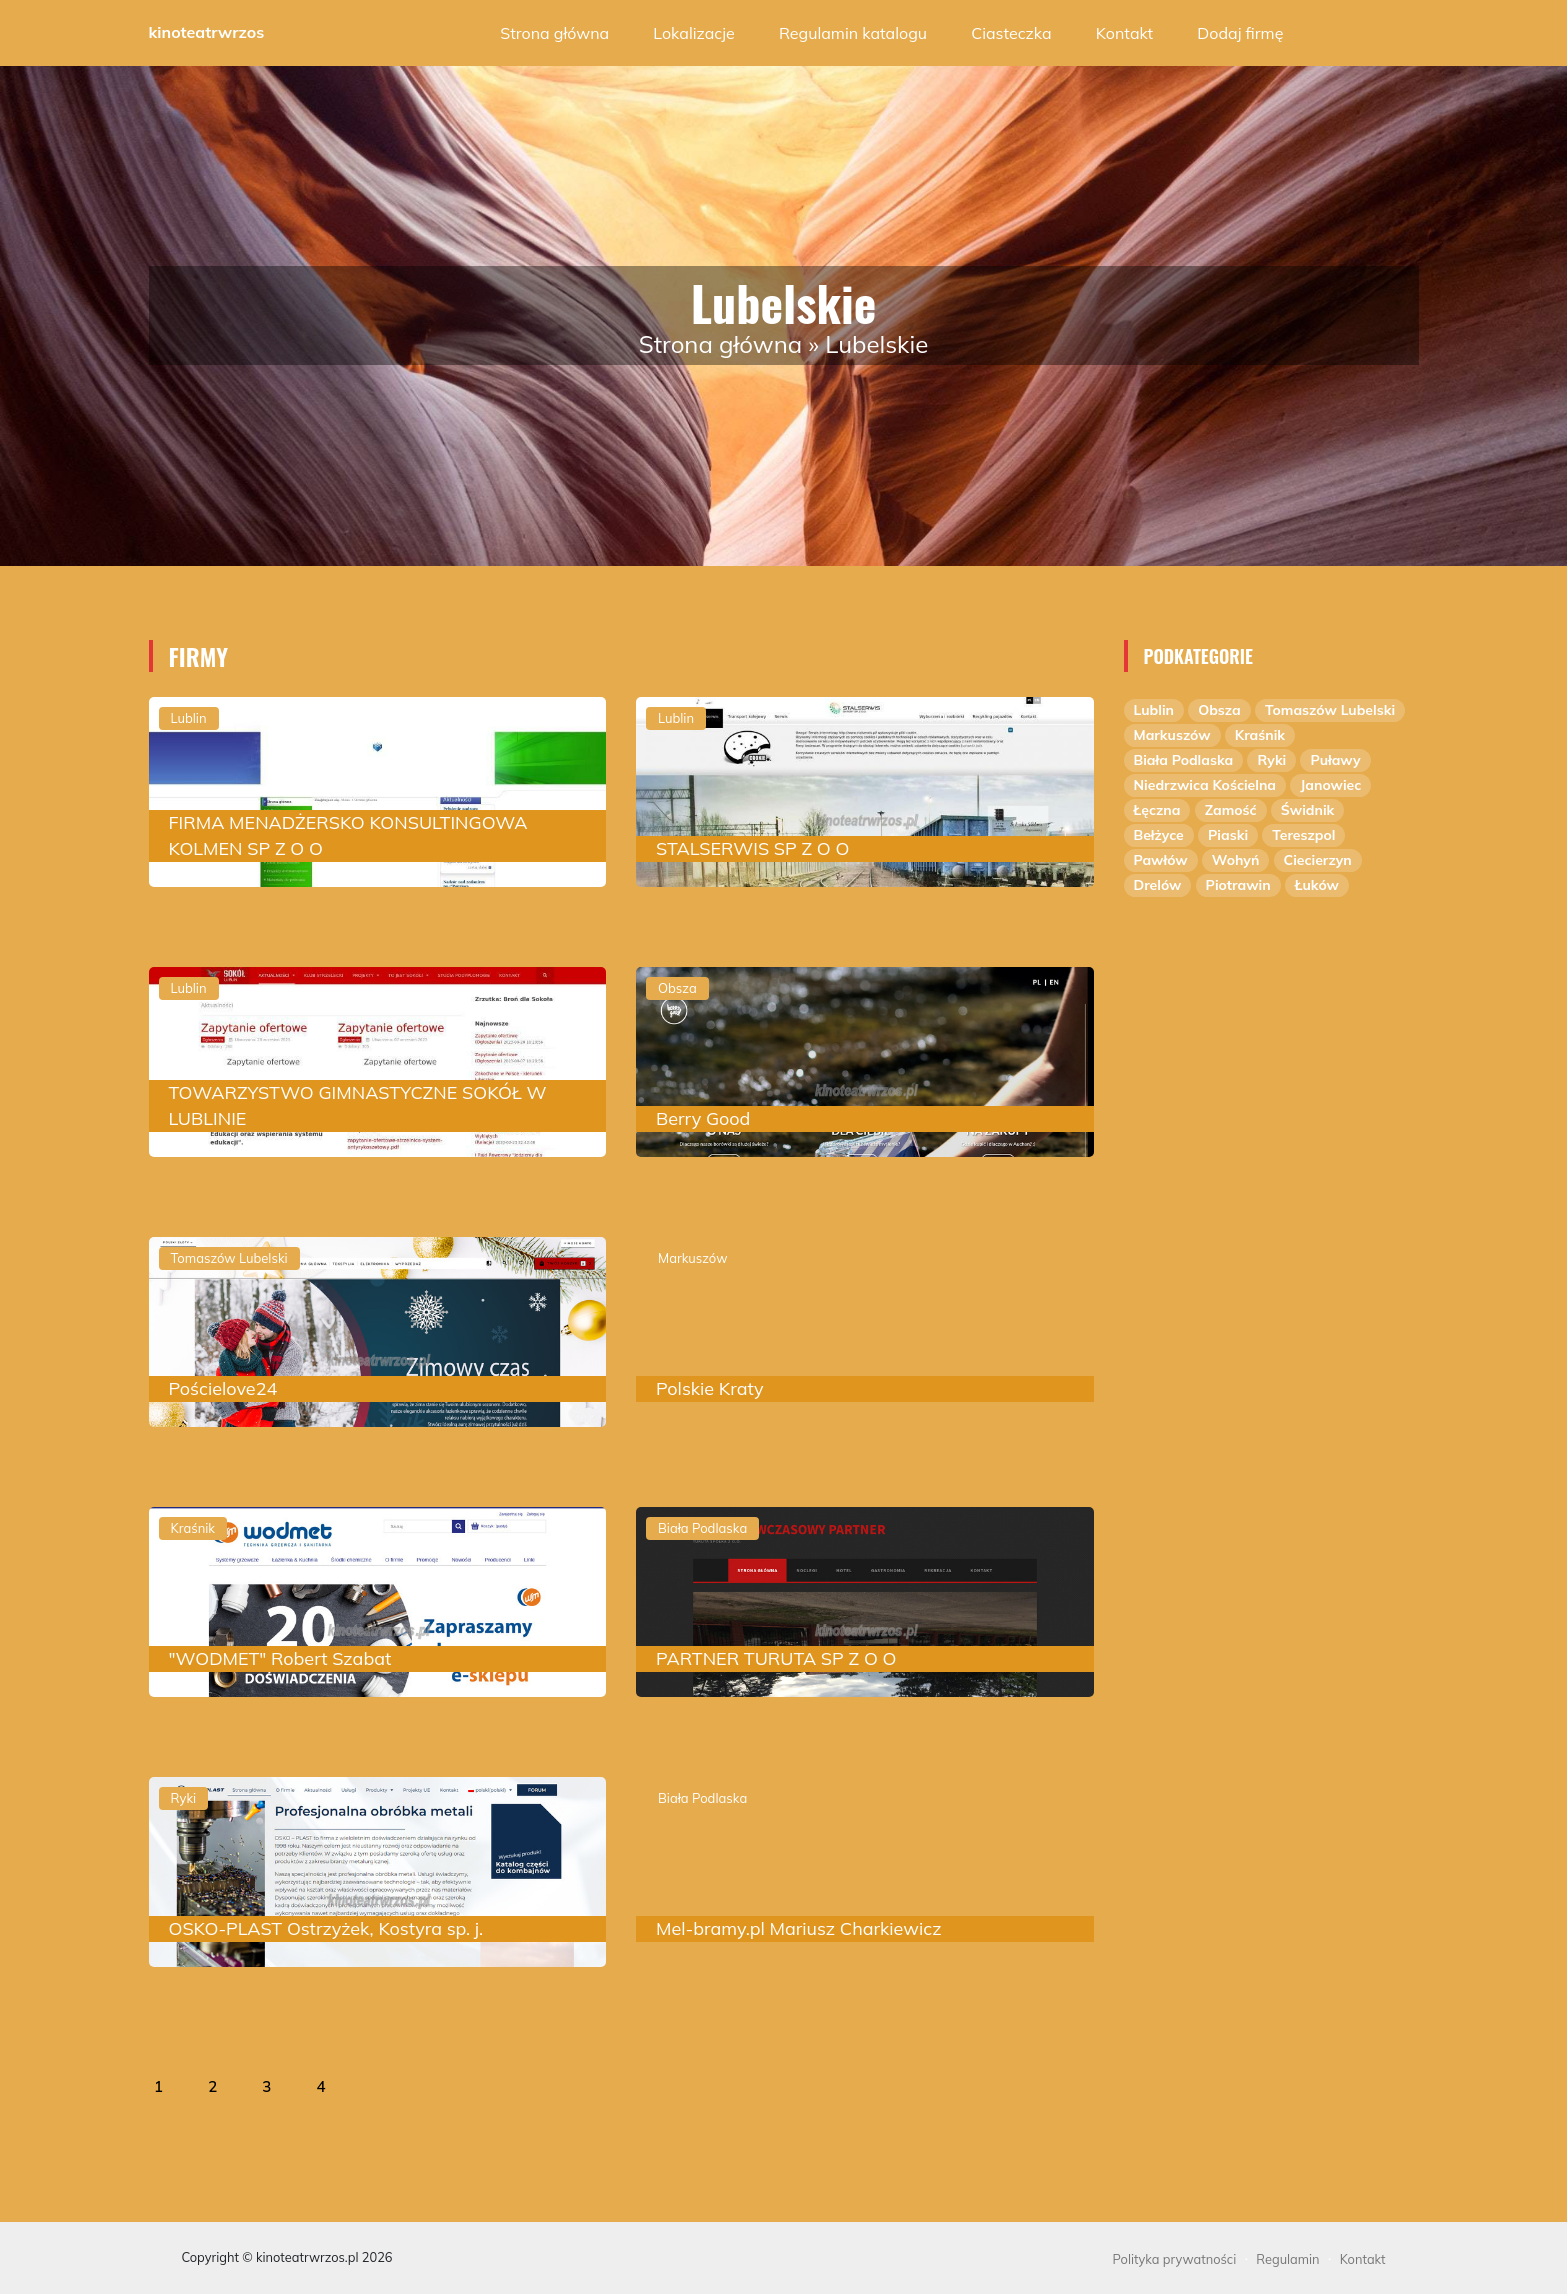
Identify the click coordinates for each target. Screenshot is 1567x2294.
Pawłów (1161, 860)
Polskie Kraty (709, 1388)
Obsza (1219, 710)
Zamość (1231, 810)
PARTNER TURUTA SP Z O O (776, 1658)
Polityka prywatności (1175, 2259)
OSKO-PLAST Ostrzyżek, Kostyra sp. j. (326, 1928)
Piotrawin (1238, 885)
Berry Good (703, 1118)
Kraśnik (1260, 735)
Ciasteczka (1011, 33)
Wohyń (1236, 860)
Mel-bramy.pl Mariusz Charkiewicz (798, 1928)
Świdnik (1307, 810)
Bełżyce (1159, 835)
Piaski (1228, 835)
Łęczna (1157, 810)
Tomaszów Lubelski (1330, 710)
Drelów (1158, 885)
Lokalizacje (693, 33)
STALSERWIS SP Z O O (752, 848)
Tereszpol (1303, 835)
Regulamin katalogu (853, 33)
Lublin (1154, 710)
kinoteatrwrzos (207, 32)
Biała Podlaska (1184, 760)
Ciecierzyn (1318, 860)
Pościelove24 (223, 1388)
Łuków (1317, 885)
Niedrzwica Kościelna (1205, 785)
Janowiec (1330, 785)
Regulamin (1287, 2259)
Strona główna (554, 33)
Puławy (1335, 760)
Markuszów (1172, 735)
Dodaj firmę (1240, 33)
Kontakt (1124, 33)
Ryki (1271, 760)
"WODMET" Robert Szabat (280, 1658)
